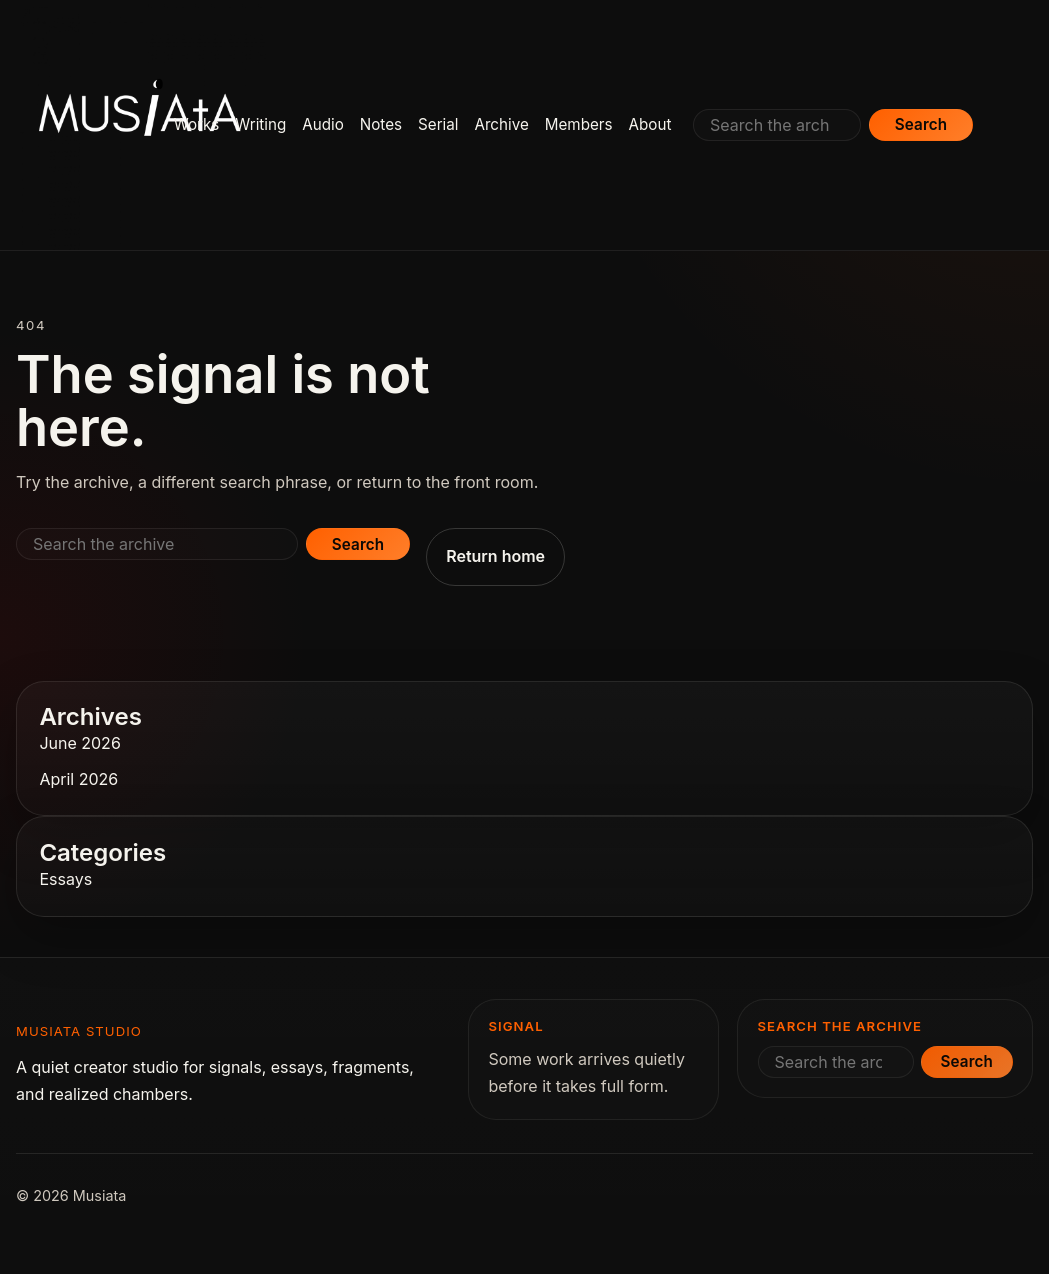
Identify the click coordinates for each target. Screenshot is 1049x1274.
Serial (438, 124)
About (650, 124)
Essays (65, 879)
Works (197, 124)
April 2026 (78, 779)
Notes (381, 124)
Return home (495, 556)
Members (579, 124)
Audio (323, 124)
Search (921, 124)
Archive (501, 124)
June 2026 (79, 743)
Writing (260, 124)
